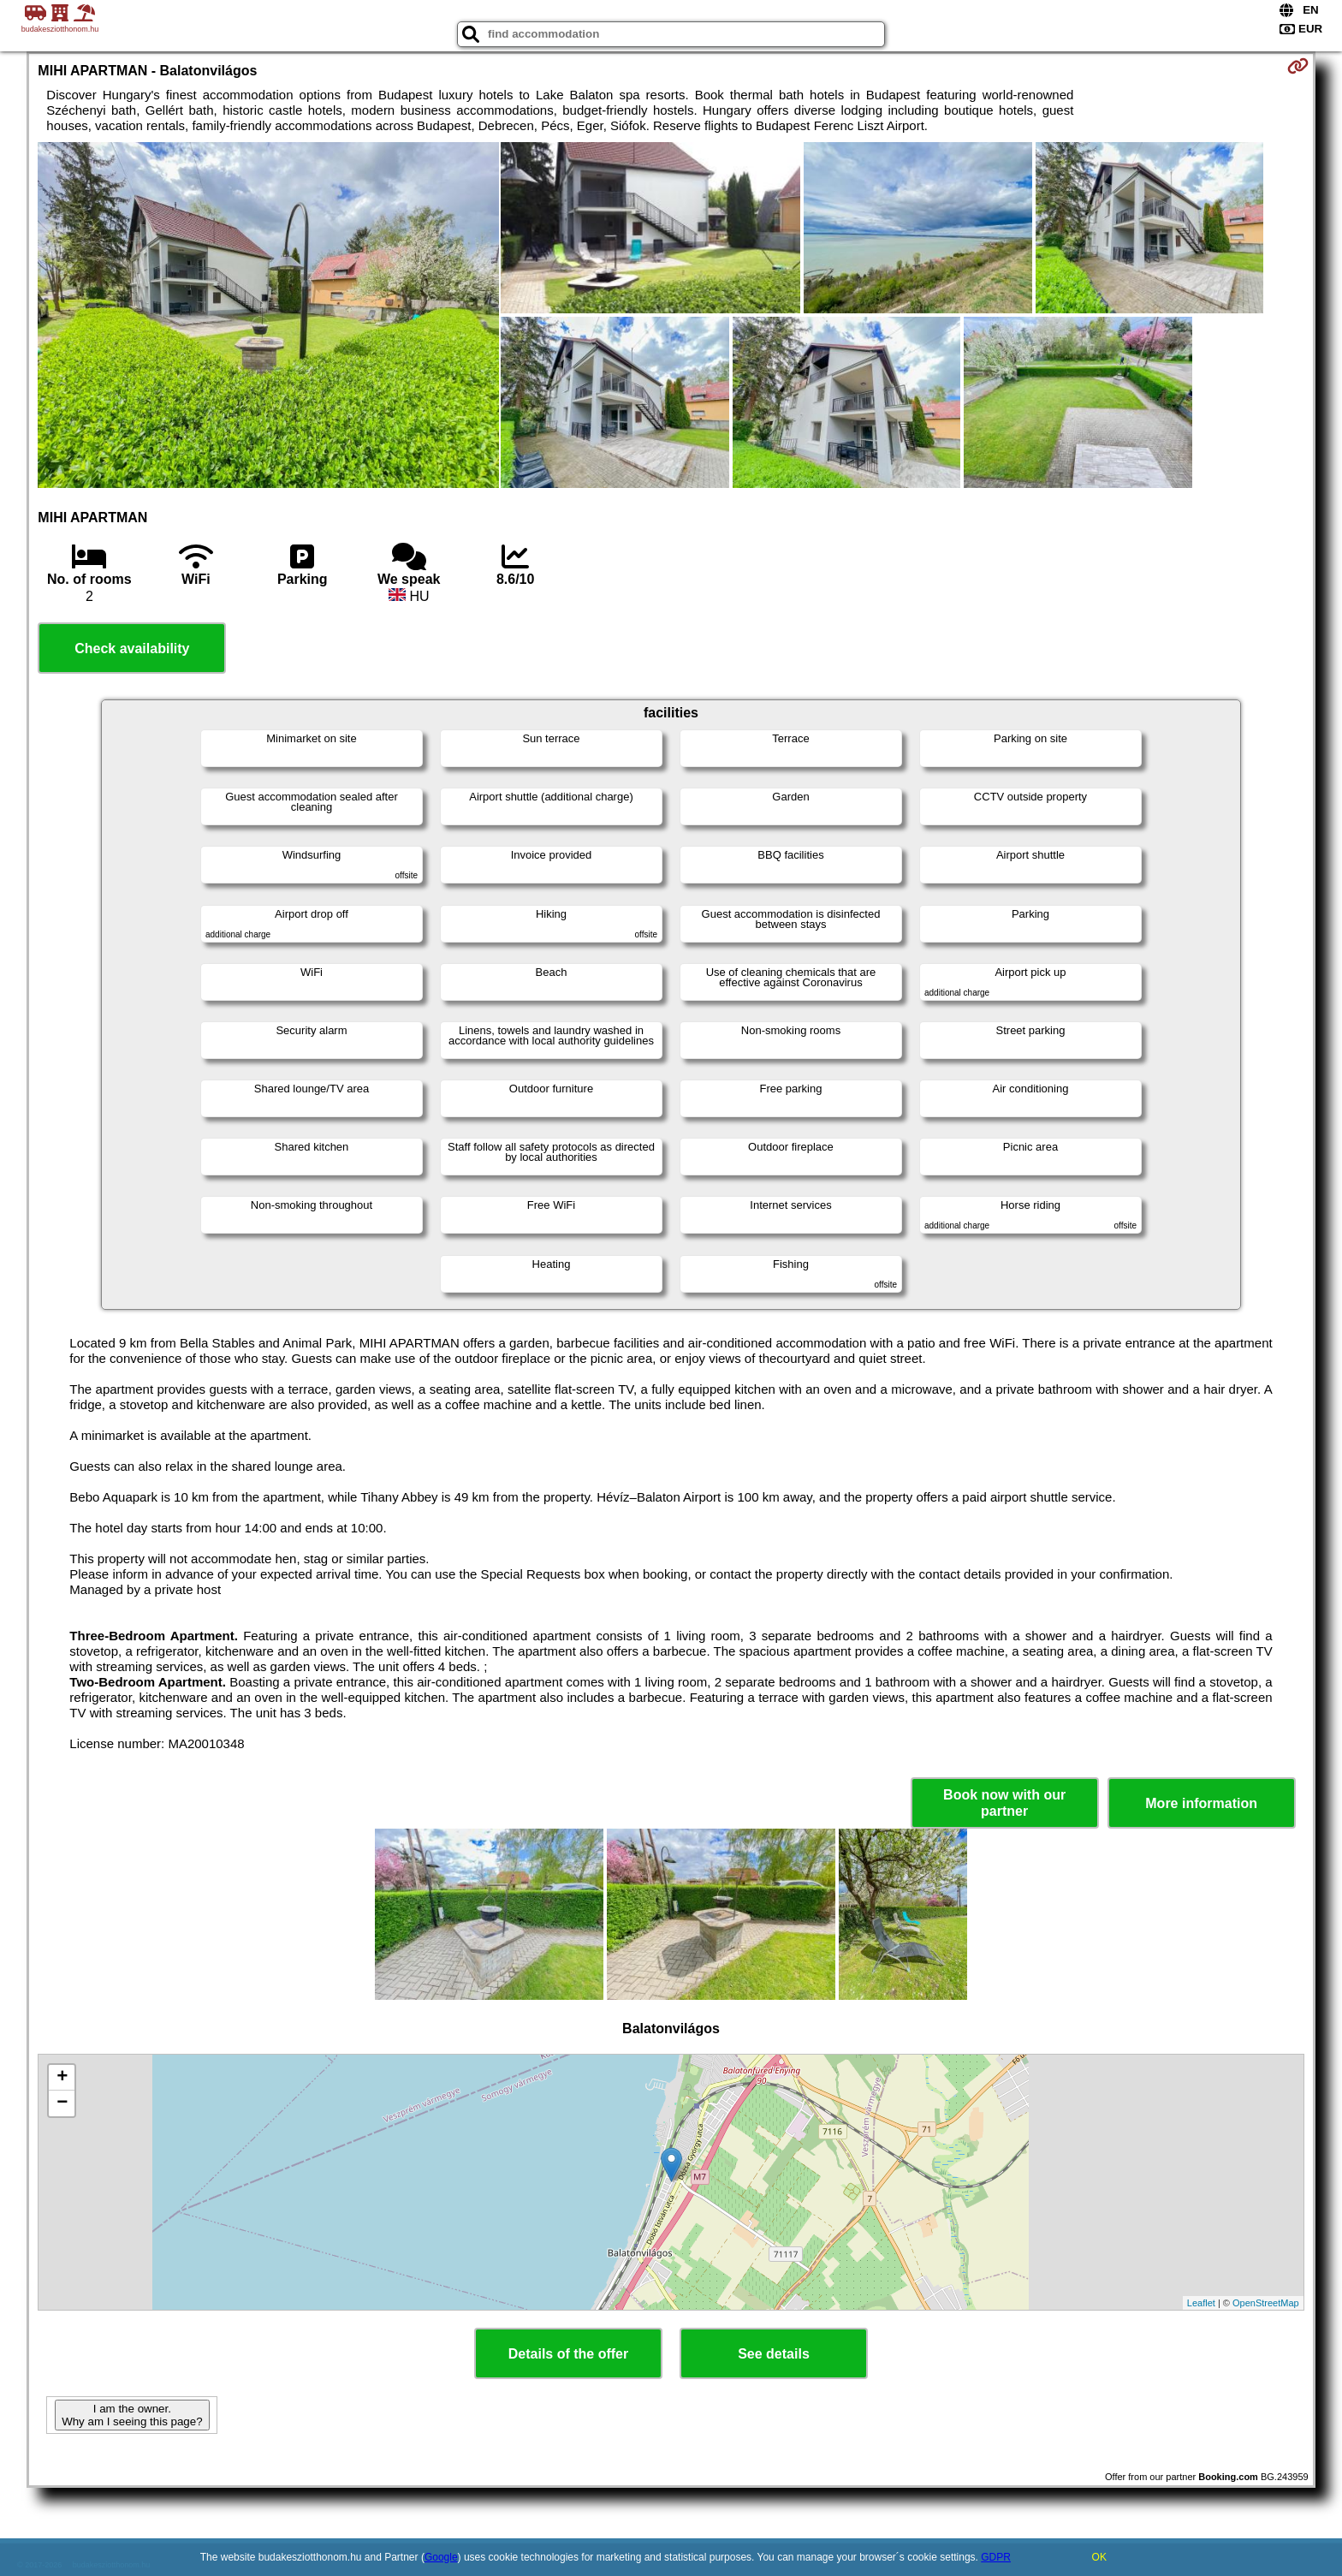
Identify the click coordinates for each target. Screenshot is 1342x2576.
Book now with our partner (1004, 1803)
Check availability (131, 648)
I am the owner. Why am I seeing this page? (132, 2415)
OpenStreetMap (1265, 2303)
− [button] (62, 2103)
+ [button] (62, 2078)
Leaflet (1201, 2303)
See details (774, 2354)
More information (1201, 1803)
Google (441, 2557)
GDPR (996, 2557)
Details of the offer (568, 2354)
